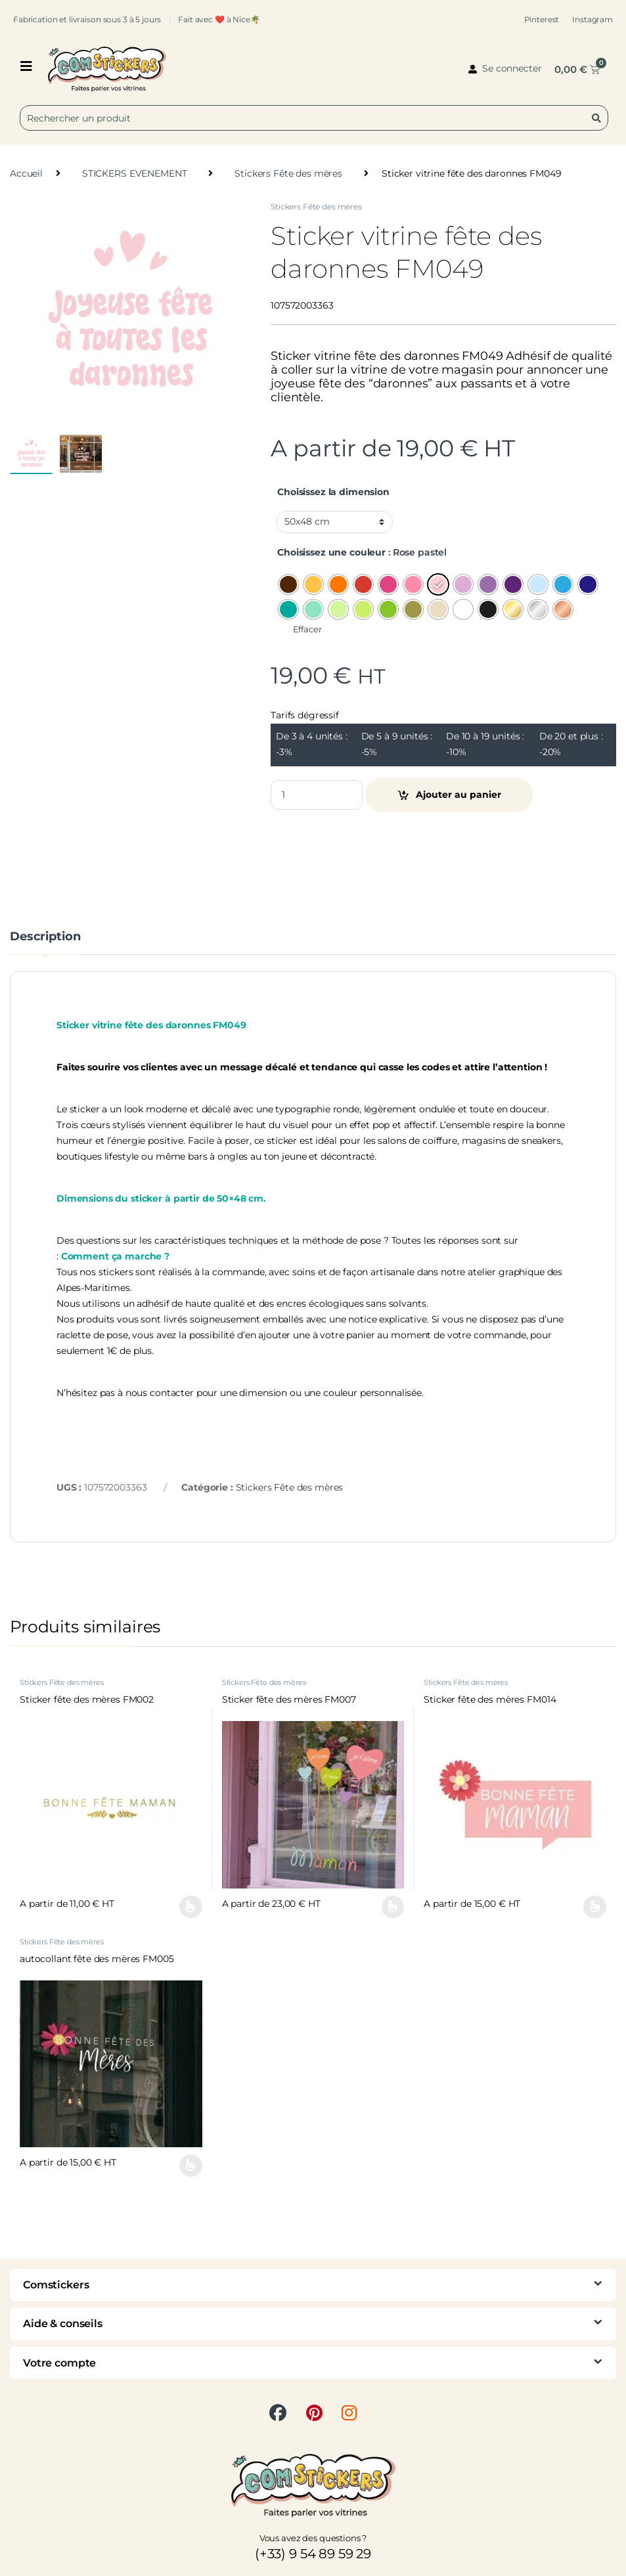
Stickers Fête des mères (288, 173)
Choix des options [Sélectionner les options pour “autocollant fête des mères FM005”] (190, 2165)
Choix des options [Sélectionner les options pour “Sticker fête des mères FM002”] (190, 1907)
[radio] (288, 584)
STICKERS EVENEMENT (134, 173)
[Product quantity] (317, 795)
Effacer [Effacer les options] (307, 629)
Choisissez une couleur (331, 552)
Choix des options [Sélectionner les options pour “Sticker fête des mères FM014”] (594, 1907)
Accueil (26, 173)
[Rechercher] (599, 118)
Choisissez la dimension (333, 492)
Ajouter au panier (458, 794)
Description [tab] (45, 937)
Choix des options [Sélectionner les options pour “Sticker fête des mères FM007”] (393, 1907)
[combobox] (314, 118)
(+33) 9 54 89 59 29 (313, 2554)
